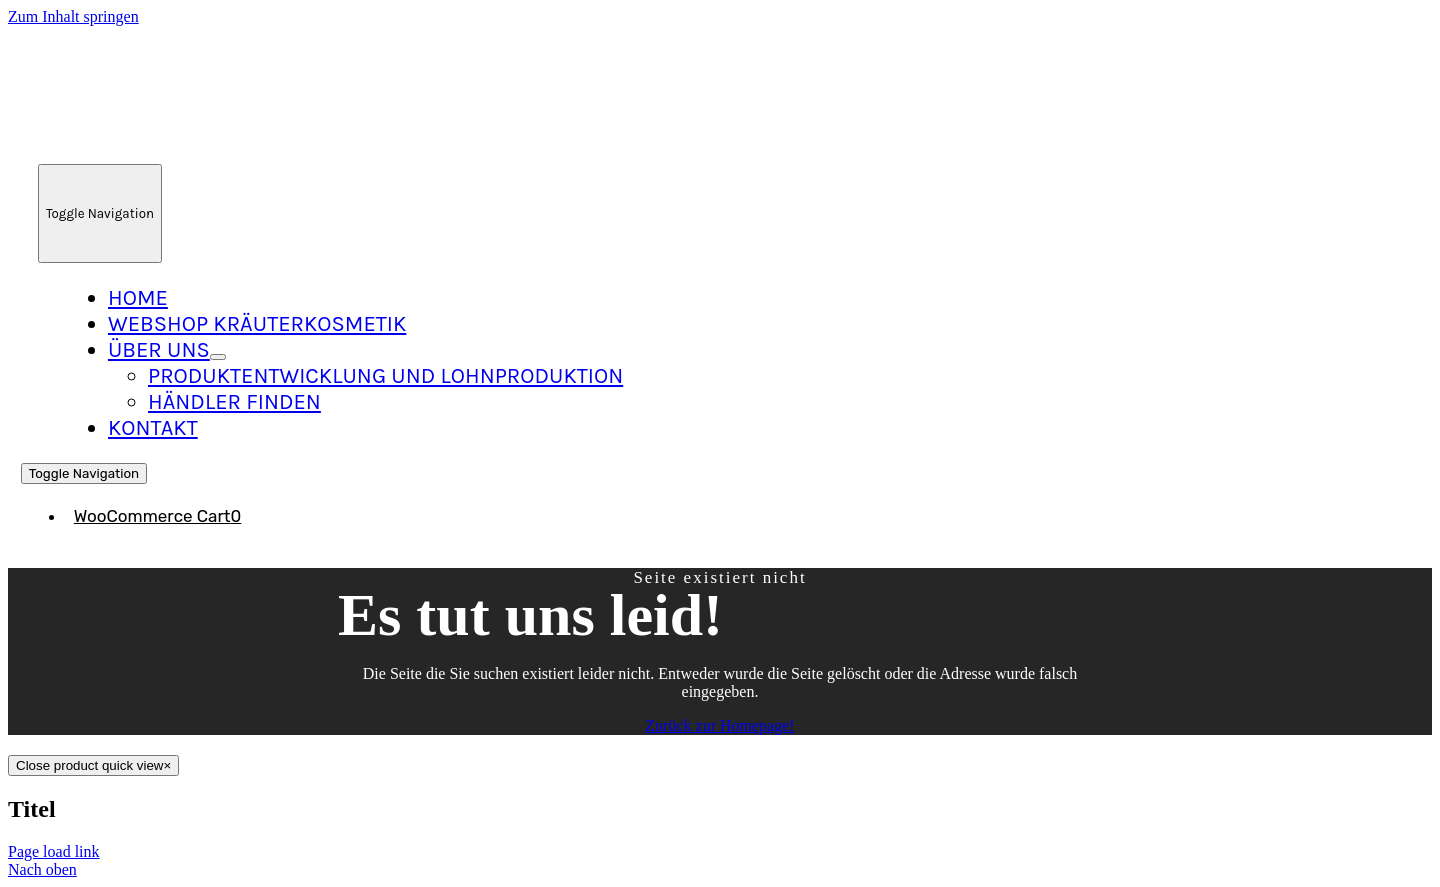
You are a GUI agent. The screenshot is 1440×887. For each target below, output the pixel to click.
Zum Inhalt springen (73, 16)
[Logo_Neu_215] (201, 144)
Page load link (54, 851)
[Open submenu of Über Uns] (218, 357)
